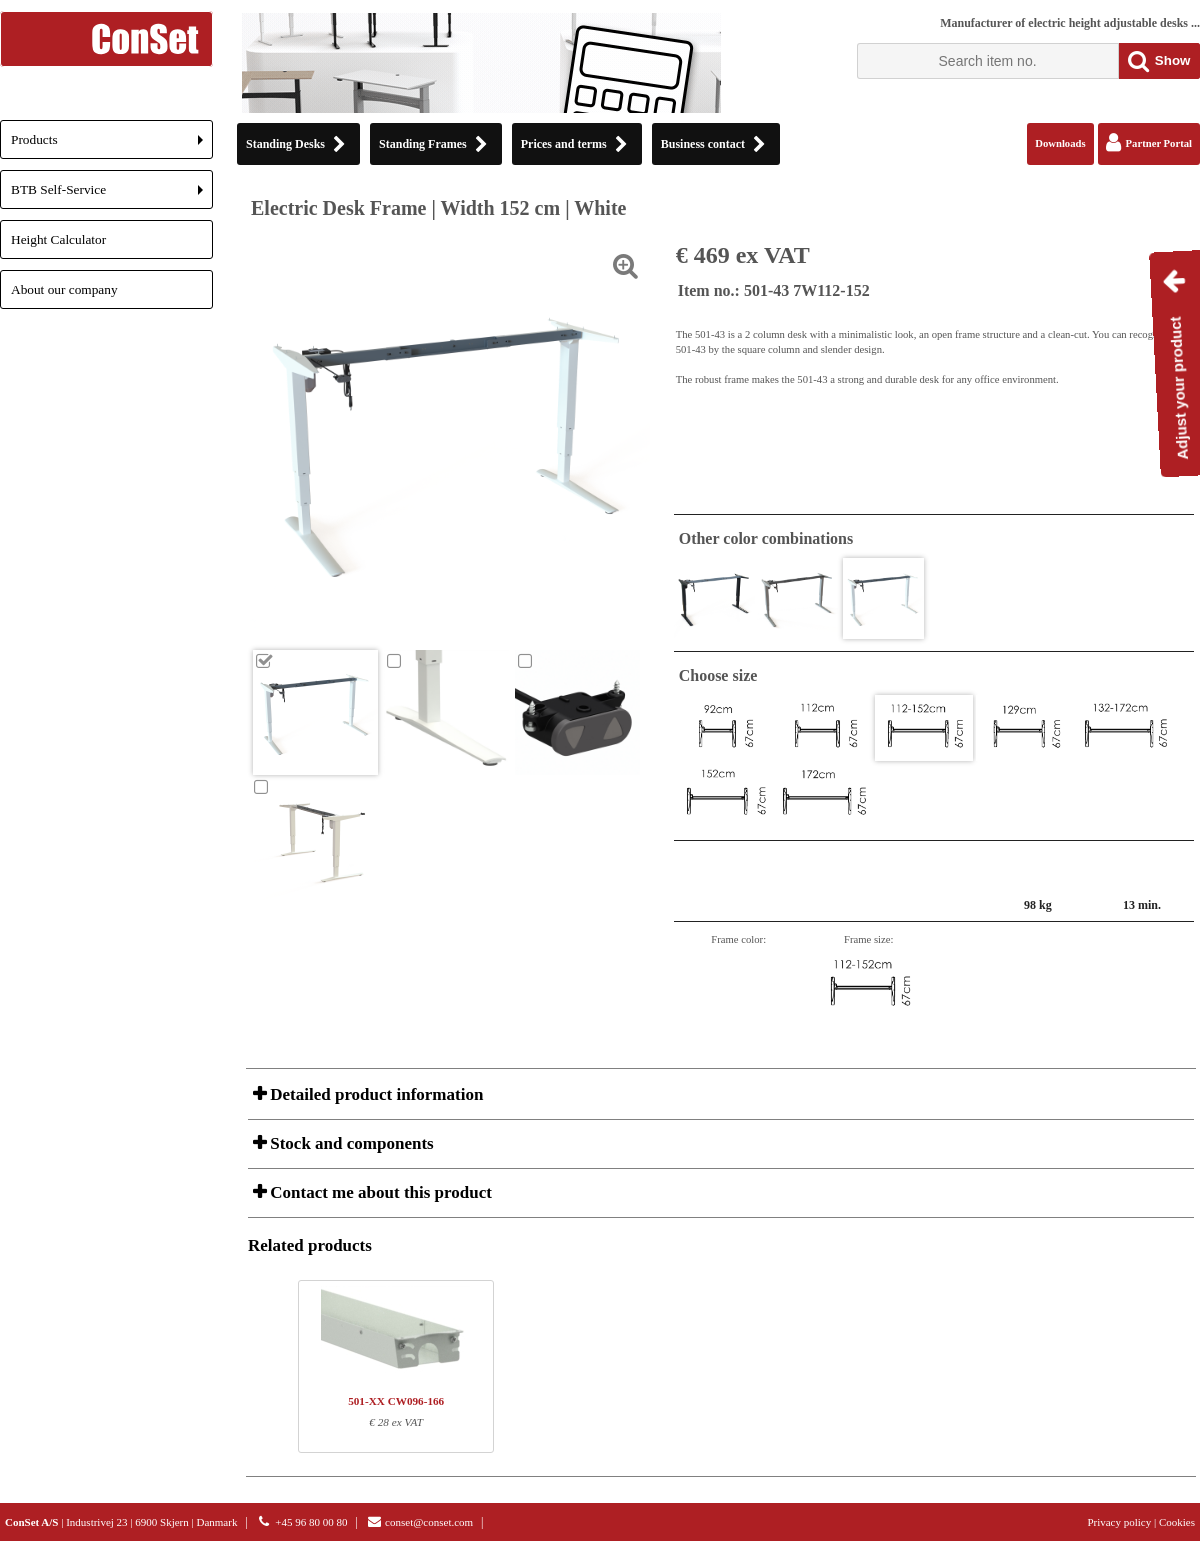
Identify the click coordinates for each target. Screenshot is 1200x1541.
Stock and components (350, 1143)
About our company (64, 289)
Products (112, 145)
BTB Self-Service (112, 195)
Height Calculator (58, 239)
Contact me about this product (379, 1192)
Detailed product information (374, 1094)
